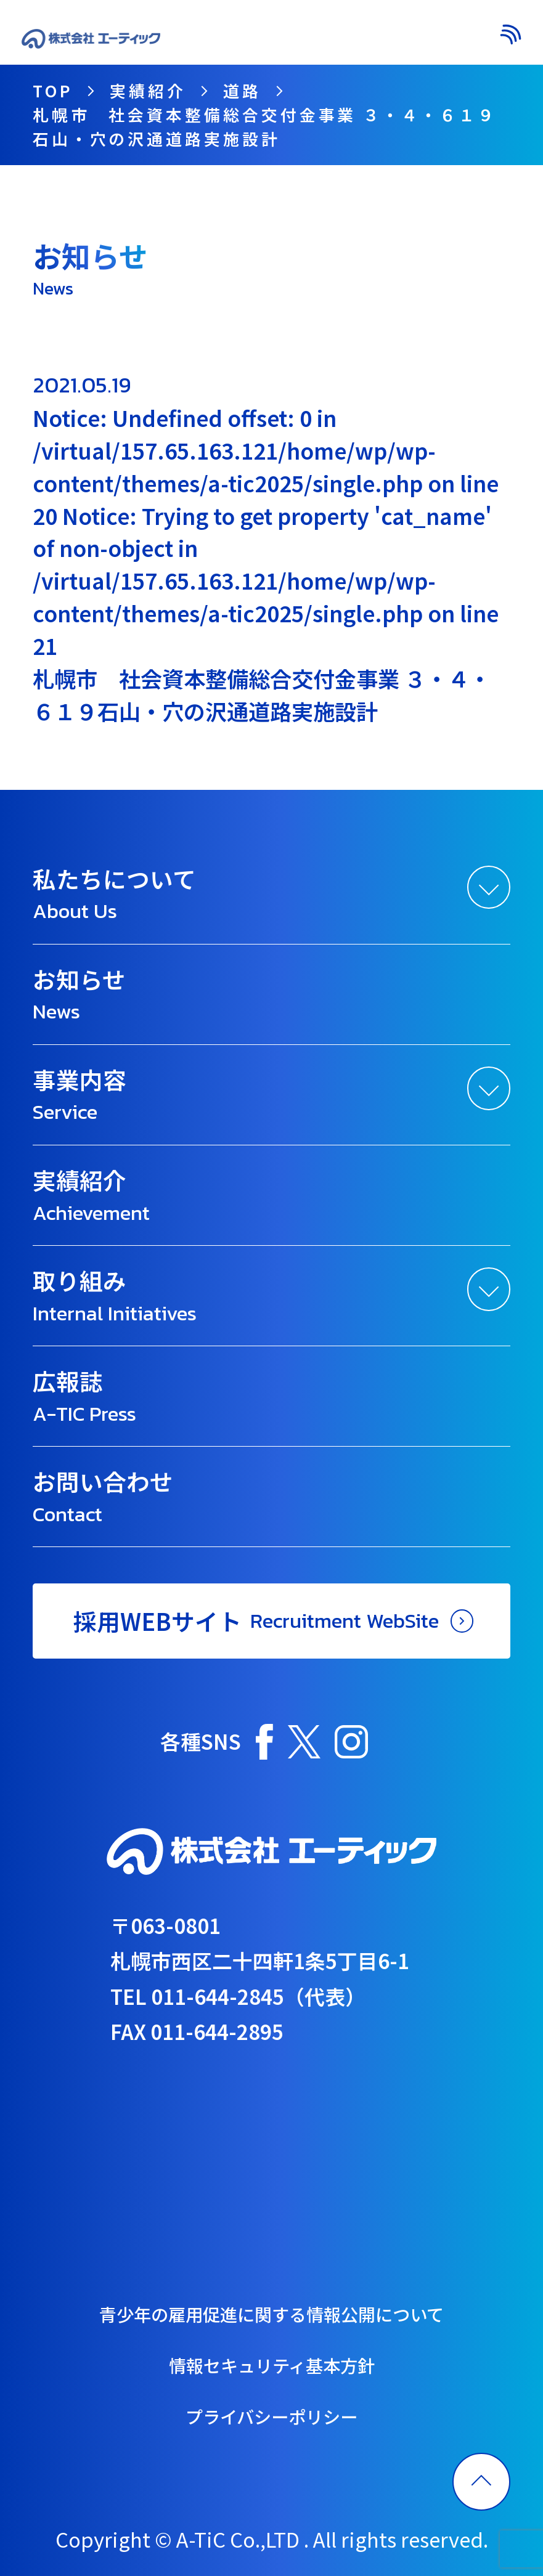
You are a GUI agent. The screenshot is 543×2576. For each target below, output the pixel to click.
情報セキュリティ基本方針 (272, 2365)
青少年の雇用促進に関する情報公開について (271, 2313)
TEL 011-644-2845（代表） (237, 1995)
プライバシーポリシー (271, 2416)
